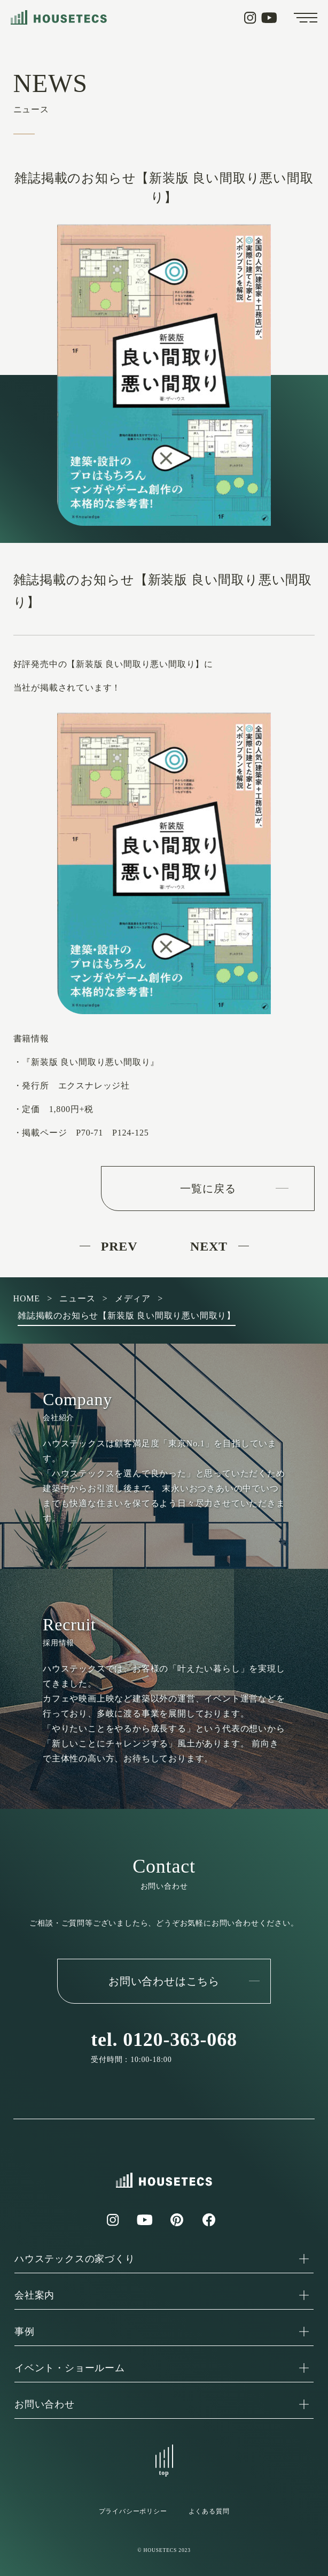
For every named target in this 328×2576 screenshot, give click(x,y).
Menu (305, 17)
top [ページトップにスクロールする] (164, 2473)
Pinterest (177, 2220)
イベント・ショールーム (69, 2368)
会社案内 (34, 2295)
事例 (24, 2331)
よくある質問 (209, 2511)
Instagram (250, 17)
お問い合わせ (44, 2404)
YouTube (269, 17)
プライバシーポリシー (133, 2511)
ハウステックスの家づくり (74, 2258)
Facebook (209, 2220)
